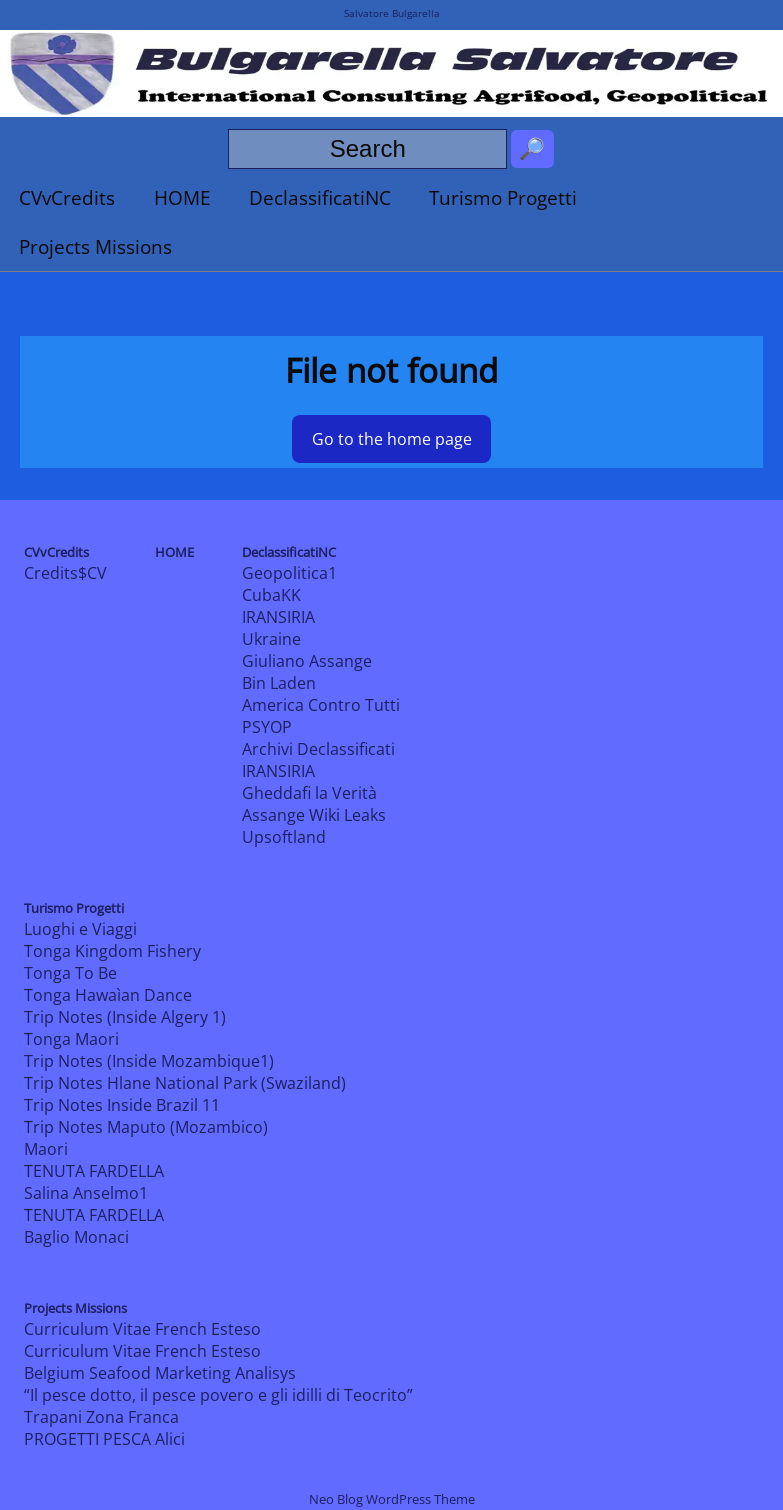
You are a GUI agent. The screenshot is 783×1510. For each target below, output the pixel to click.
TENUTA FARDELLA (94, 1171)
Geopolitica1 (289, 573)
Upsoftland (284, 837)
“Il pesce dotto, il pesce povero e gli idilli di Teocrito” (218, 1395)
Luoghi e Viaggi (80, 929)
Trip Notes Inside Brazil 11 (122, 1105)
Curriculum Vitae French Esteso (142, 1329)
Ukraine (271, 639)
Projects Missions (95, 246)
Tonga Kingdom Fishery (112, 951)
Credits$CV (65, 573)
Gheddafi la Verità (309, 793)
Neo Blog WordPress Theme (392, 1499)
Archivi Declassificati (318, 749)
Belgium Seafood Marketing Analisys (160, 1373)
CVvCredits (67, 197)
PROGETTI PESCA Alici (104, 1439)
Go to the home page (392, 439)
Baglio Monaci (76, 1237)
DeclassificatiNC (320, 197)
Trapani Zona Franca (101, 1417)
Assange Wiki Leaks (314, 815)
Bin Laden (279, 683)
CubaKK (271, 595)
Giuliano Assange (307, 661)
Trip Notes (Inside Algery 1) (125, 1017)
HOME (182, 197)
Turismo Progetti (503, 197)
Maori (46, 1149)
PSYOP (267, 727)
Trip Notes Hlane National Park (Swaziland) (185, 1083)
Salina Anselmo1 (86, 1193)
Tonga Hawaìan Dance (108, 995)
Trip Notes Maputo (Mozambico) (146, 1127)
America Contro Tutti (321, 705)
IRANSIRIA (278, 617)
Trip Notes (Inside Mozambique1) (149, 1061)
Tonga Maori (71, 1039)
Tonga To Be (70, 973)
